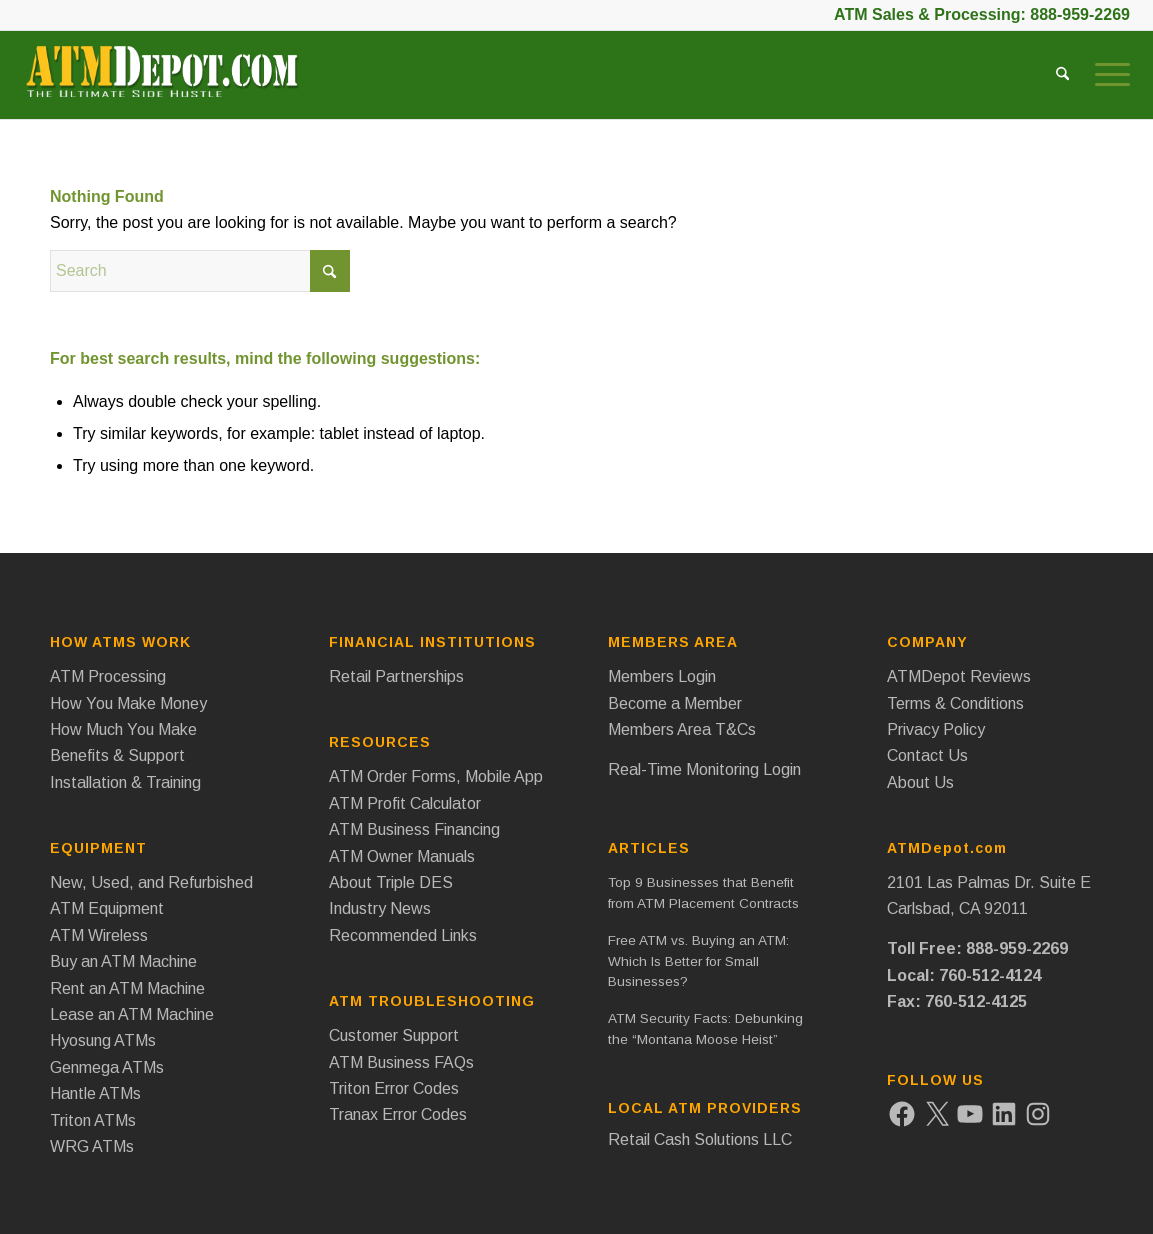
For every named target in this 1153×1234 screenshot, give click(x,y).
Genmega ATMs (107, 1067)
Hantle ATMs (95, 1093)
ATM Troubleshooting (432, 1001)
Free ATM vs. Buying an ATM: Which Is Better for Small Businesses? (698, 961)
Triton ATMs (93, 1120)
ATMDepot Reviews (959, 676)
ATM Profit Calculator (405, 803)
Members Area (673, 642)
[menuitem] (1062, 75)
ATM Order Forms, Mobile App (436, 776)
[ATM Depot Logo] (161, 80)
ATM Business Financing (414, 829)
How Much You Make (123, 729)
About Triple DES (391, 882)
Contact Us (927, 755)
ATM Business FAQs (401, 1062)
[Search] (1062, 75)
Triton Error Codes (394, 1088)
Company (927, 642)
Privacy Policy (936, 729)
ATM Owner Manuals (402, 856)
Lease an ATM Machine (132, 1014)
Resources (380, 742)
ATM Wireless (99, 935)
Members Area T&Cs (682, 729)
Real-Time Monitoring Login (704, 769)
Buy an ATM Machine (123, 961)
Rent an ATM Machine (127, 988)
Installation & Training (125, 782)
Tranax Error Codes (398, 1114)
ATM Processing (108, 676)
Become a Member (675, 703)
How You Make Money (128, 703)
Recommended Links (403, 935)
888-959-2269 (1080, 14)
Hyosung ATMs (103, 1040)
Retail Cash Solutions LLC (700, 1139)
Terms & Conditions (955, 703)
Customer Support (394, 1035)
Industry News (380, 908)
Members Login (662, 676)
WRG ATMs (92, 1146)
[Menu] (1106, 75)
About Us (920, 782)
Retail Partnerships (396, 676)
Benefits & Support (117, 755)
